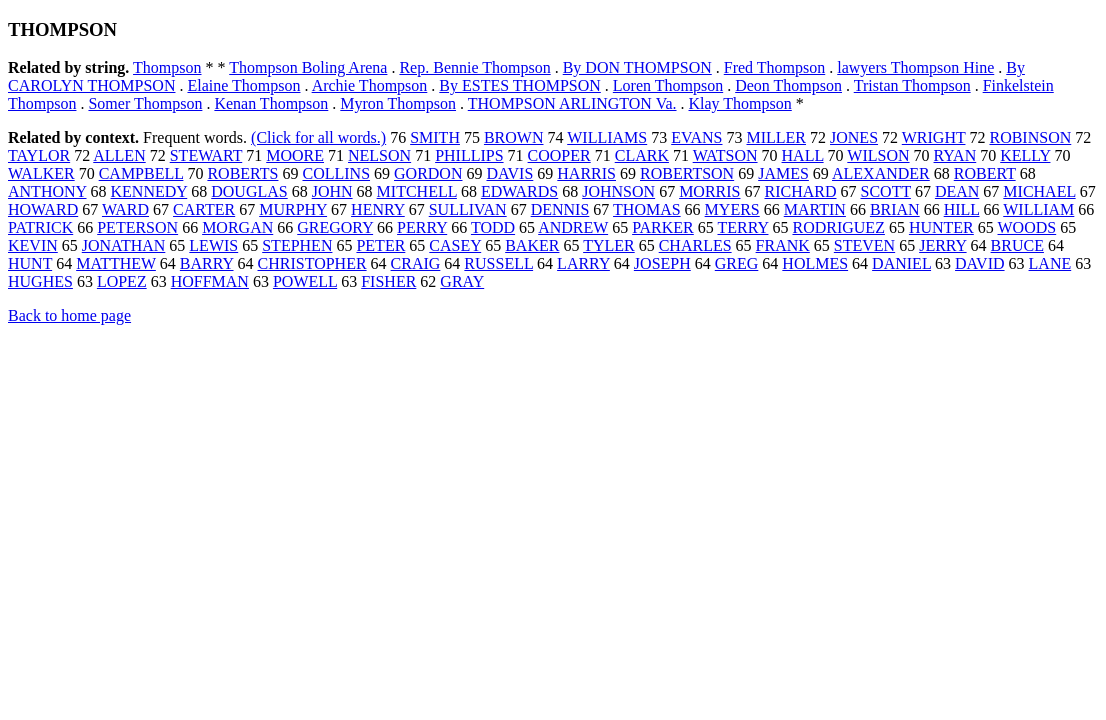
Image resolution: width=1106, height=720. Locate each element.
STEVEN (864, 245)
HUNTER (941, 227)
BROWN (514, 137)
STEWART (206, 155)
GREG (737, 263)
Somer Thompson (145, 103)
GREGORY (335, 227)
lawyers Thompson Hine (915, 67)
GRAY (462, 281)
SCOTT (886, 191)
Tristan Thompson (912, 85)
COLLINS (336, 173)
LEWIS (213, 245)
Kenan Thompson (271, 103)
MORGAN (237, 227)
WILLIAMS (607, 137)
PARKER (663, 227)
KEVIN (33, 245)
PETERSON (137, 227)
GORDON (428, 173)
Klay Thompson (740, 103)
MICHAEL (1039, 191)
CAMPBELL (141, 173)
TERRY (743, 227)
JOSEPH (662, 263)
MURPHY (293, 209)
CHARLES (695, 245)
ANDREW (573, 227)
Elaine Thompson (243, 85)
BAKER (532, 245)
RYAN (955, 155)
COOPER (559, 155)
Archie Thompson (370, 85)
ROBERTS (242, 173)
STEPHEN (297, 245)
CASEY (455, 245)
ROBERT (985, 173)
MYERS (732, 209)
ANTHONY (47, 191)
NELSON (379, 155)
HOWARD (43, 209)
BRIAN (895, 209)
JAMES (783, 173)
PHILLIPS (469, 155)
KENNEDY (149, 191)
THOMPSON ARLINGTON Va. (572, 103)
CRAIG (416, 263)
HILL (962, 209)
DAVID (979, 263)
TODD (493, 227)
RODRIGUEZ (838, 227)
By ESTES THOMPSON (520, 85)
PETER (380, 245)
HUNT (30, 263)
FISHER (388, 281)
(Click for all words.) (318, 137)
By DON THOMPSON (637, 67)
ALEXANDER (881, 173)
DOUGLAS (249, 191)
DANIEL (901, 263)
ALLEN (119, 155)
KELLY (1025, 155)
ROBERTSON (687, 173)
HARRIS (586, 173)
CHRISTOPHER (312, 263)
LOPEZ (122, 281)
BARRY (207, 263)
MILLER (776, 137)
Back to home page (69, 315)
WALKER (41, 173)
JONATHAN (124, 245)
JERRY (942, 245)
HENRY (378, 209)
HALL (803, 155)
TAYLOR (39, 155)
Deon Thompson (788, 85)
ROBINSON (1030, 137)
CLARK (642, 155)
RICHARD (800, 191)
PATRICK (40, 227)
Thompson (167, 67)
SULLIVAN (468, 209)
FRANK (783, 245)
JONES (854, 137)
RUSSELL (498, 263)
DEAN (957, 191)
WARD (125, 209)
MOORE (295, 155)
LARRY (583, 263)
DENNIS (560, 209)
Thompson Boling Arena (308, 67)
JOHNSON (618, 191)
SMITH (435, 137)
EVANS (696, 137)
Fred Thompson (774, 67)
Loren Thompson (668, 85)
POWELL (305, 281)
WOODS (1027, 227)
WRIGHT (934, 137)
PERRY (422, 227)
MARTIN (815, 209)
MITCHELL (417, 191)
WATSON (725, 155)
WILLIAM (1038, 209)
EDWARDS (519, 191)
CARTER (204, 209)
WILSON (878, 155)
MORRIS (709, 191)
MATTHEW (116, 263)
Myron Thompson (398, 103)
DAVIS (509, 173)
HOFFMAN (210, 281)
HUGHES (40, 281)
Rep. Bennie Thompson (474, 67)
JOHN (332, 191)
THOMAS (647, 209)
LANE (1050, 263)
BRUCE (1017, 245)
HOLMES (815, 263)
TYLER (609, 245)
